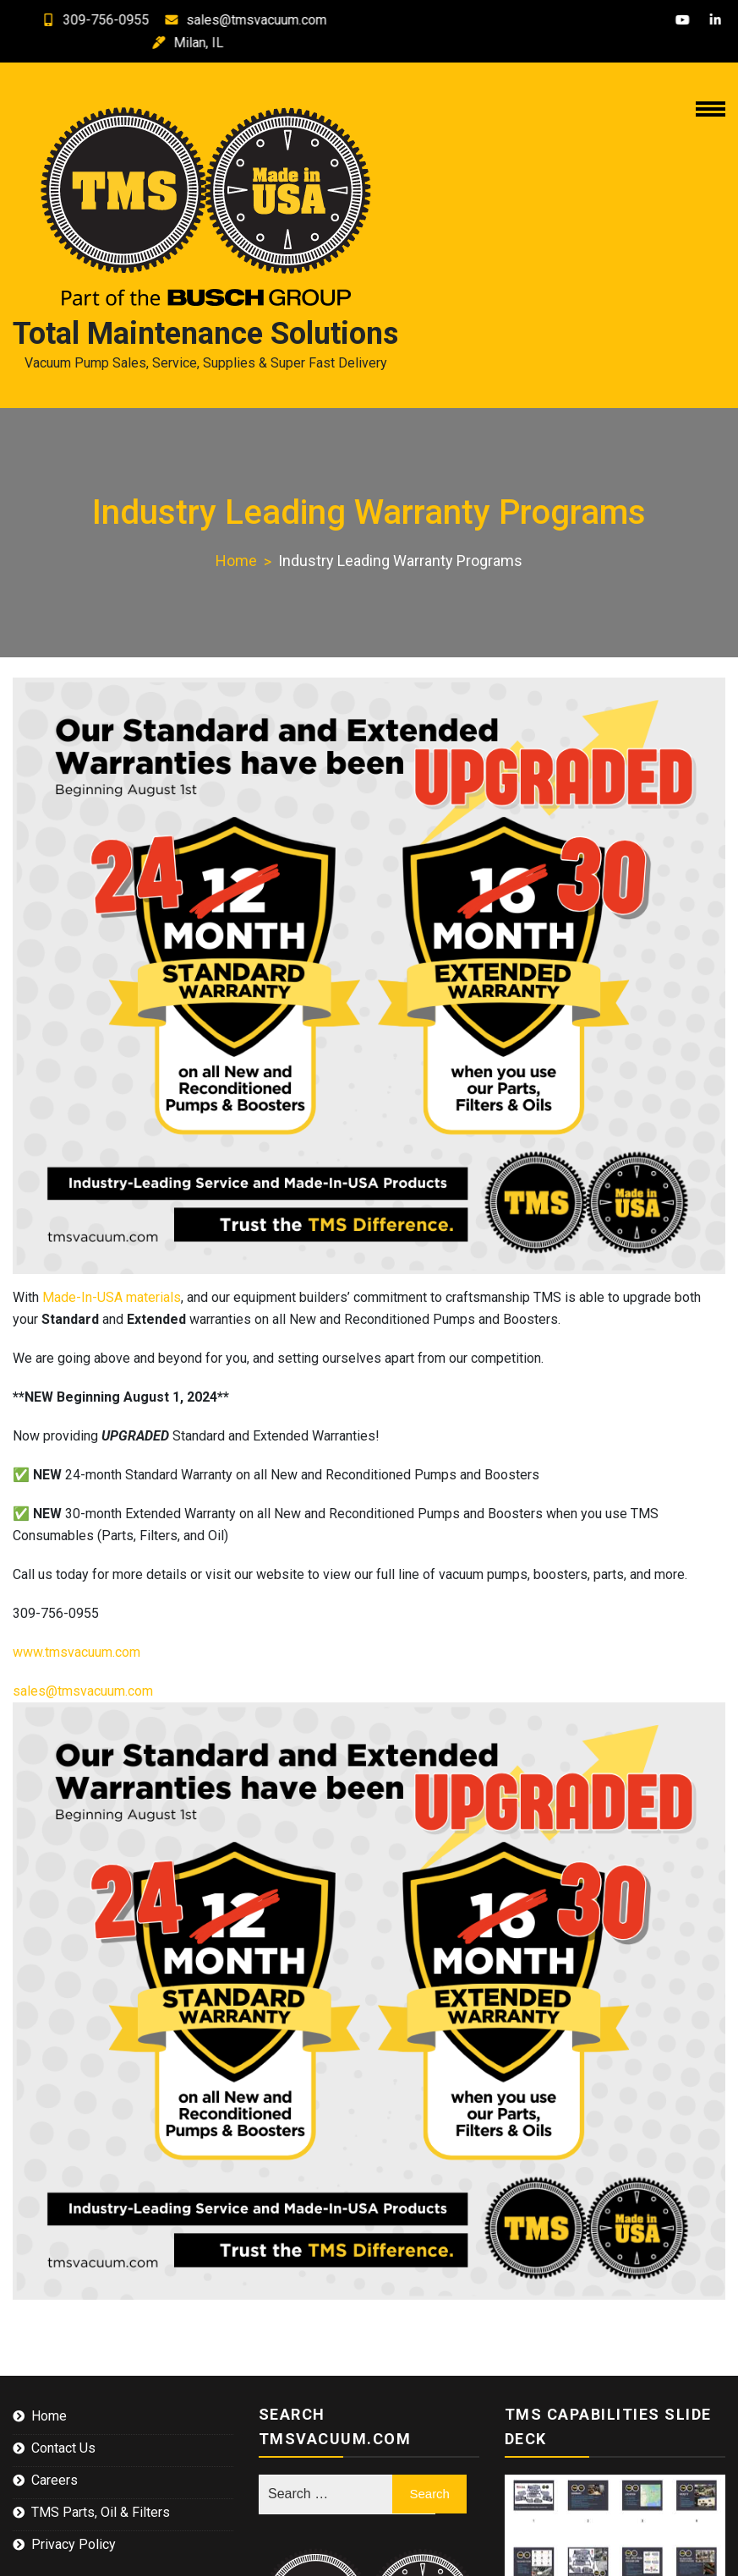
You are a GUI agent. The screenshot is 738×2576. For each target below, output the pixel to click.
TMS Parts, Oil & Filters (100, 2512)
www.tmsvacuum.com (76, 1652)
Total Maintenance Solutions (205, 333)
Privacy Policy (73, 2544)
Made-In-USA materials (111, 1297)
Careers (54, 2480)
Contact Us (63, 2448)
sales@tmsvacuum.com (237, 20)
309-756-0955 (86, 20)
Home (49, 2416)
